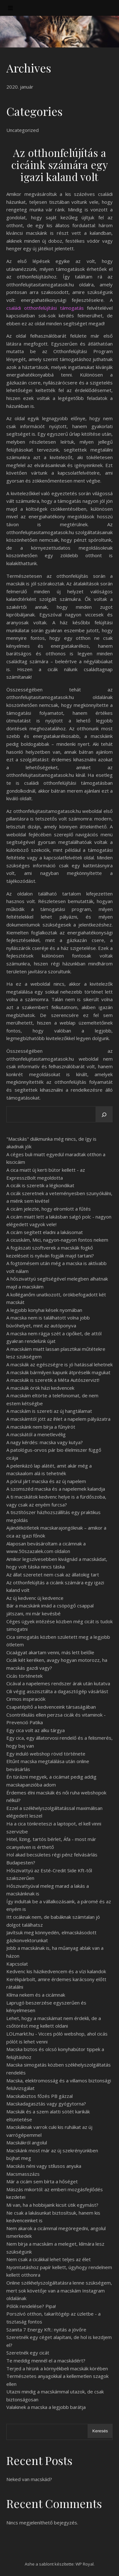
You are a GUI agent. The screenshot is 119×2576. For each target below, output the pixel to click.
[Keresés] (104, 1114)
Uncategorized (22, 130)
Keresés (100, 2431)
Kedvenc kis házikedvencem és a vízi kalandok (56, 1971)
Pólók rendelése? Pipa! (31, 2306)
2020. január (19, 87)
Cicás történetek (24, 1676)
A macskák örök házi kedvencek (40, 1388)
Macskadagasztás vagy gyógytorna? (46, 2103)
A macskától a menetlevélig (36, 1434)
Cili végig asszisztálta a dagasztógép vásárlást (57, 1691)
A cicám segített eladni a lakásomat (44, 1232)
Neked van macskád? (29, 2479)
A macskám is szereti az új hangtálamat (49, 1411)
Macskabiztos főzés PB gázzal (39, 2096)
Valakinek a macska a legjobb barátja (46, 2407)
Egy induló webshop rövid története (45, 1753)
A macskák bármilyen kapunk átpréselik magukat (58, 1372)
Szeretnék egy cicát (27, 2352)
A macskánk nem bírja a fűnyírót (40, 1427)
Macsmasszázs (23, 2174)
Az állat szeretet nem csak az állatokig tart (52, 1574)
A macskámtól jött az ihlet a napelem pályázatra (58, 1419)
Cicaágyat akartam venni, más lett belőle (50, 1652)
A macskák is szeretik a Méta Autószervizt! (52, 1380)
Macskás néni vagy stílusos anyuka (43, 2166)
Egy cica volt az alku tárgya (35, 1730)
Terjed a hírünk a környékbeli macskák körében (57, 2368)
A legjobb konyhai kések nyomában (44, 1310)
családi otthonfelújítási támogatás (45, 308)
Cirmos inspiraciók (25, 1699)
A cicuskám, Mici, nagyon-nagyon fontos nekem (57, 1240)
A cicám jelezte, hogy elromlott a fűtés (48, 1209)
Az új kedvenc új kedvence (34, 1598)
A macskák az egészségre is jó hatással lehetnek (59, 1364)
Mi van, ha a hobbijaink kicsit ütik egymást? (52, 2205)
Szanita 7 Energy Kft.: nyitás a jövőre (46, 2329)
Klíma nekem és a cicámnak (35, 1995)
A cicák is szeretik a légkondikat (40, 1185)
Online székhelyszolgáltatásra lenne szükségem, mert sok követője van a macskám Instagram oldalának (59, 2290)
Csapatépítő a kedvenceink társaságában (51, 1707)
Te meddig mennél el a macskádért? (45, 2360)
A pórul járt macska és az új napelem (46, 1481)
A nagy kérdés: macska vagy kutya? (44, 1442)
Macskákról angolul (26, 2142)
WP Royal (85, 2564)
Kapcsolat (17, 1964)
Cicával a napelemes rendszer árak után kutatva (58, 1683)
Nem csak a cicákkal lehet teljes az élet (48, 2259)
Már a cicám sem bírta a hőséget (42, 2181)
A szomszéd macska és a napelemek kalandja (55, 1489)
